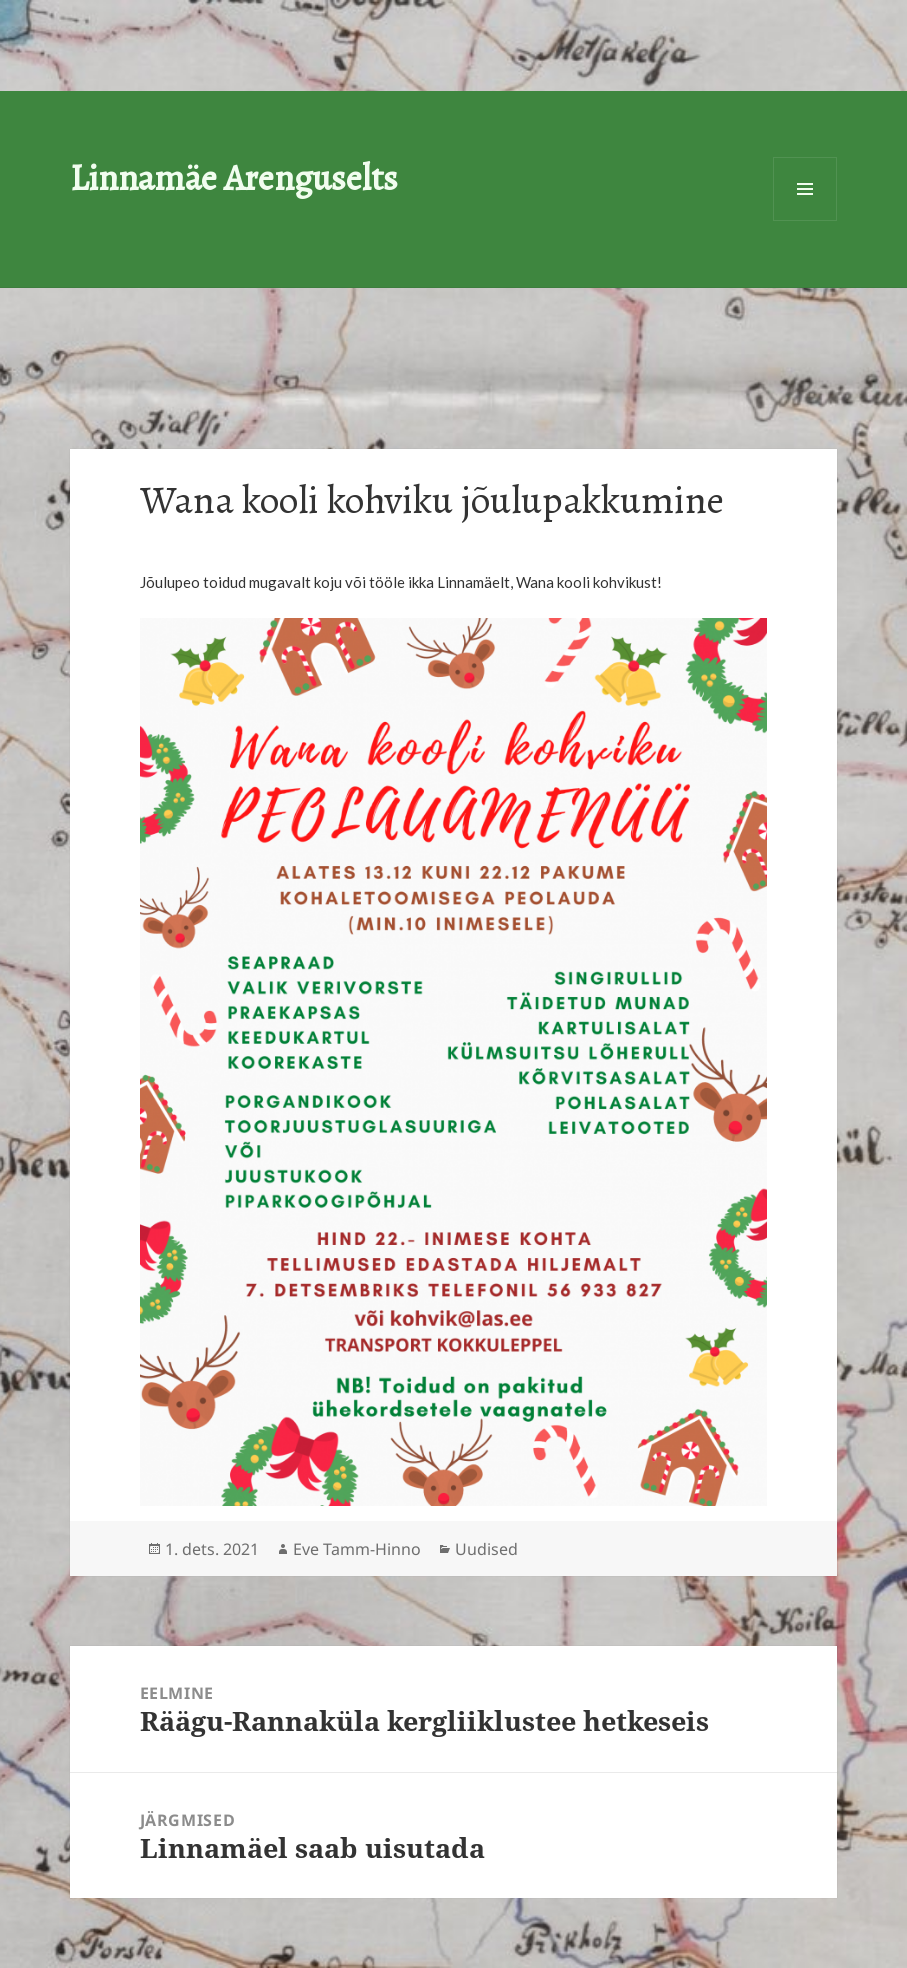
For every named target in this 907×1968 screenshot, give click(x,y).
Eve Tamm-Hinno (357, 1549)
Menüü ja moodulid (805, 189)
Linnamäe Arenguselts (234, 177)
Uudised (486, 1549)
